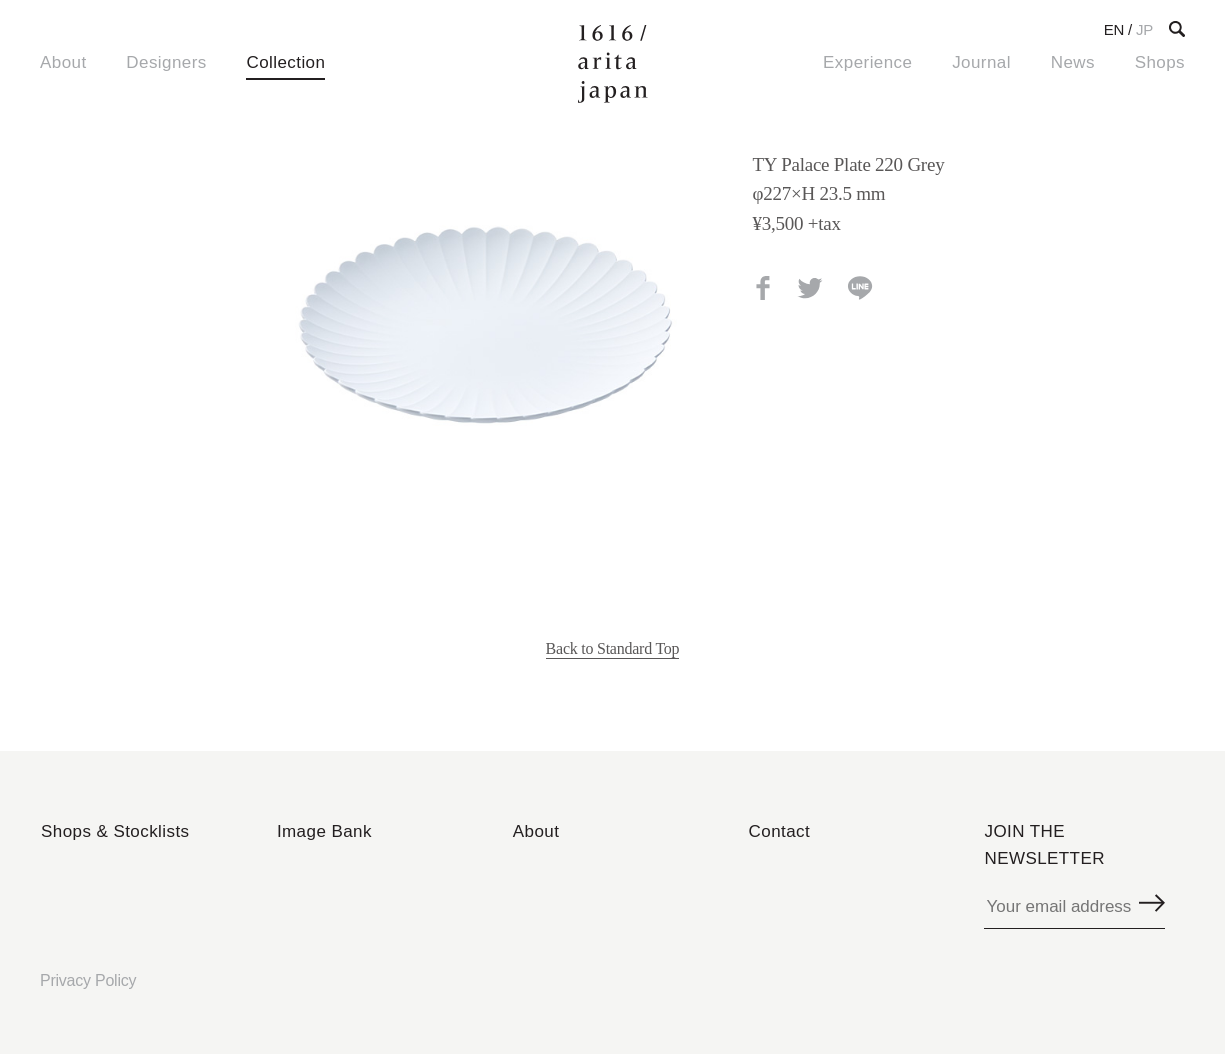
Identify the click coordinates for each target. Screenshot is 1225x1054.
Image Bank (324, 831)
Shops (1160, 62)
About (63, 62)
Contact (780, 831)
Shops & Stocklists (115, 831)
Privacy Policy (88, 980)
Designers (166, 62)
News (1073, 62)
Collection (285, 62)
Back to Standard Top (613, 648)
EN (1114, 29)
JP (1144, 29)
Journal (981, 62)
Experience (867, 62)
